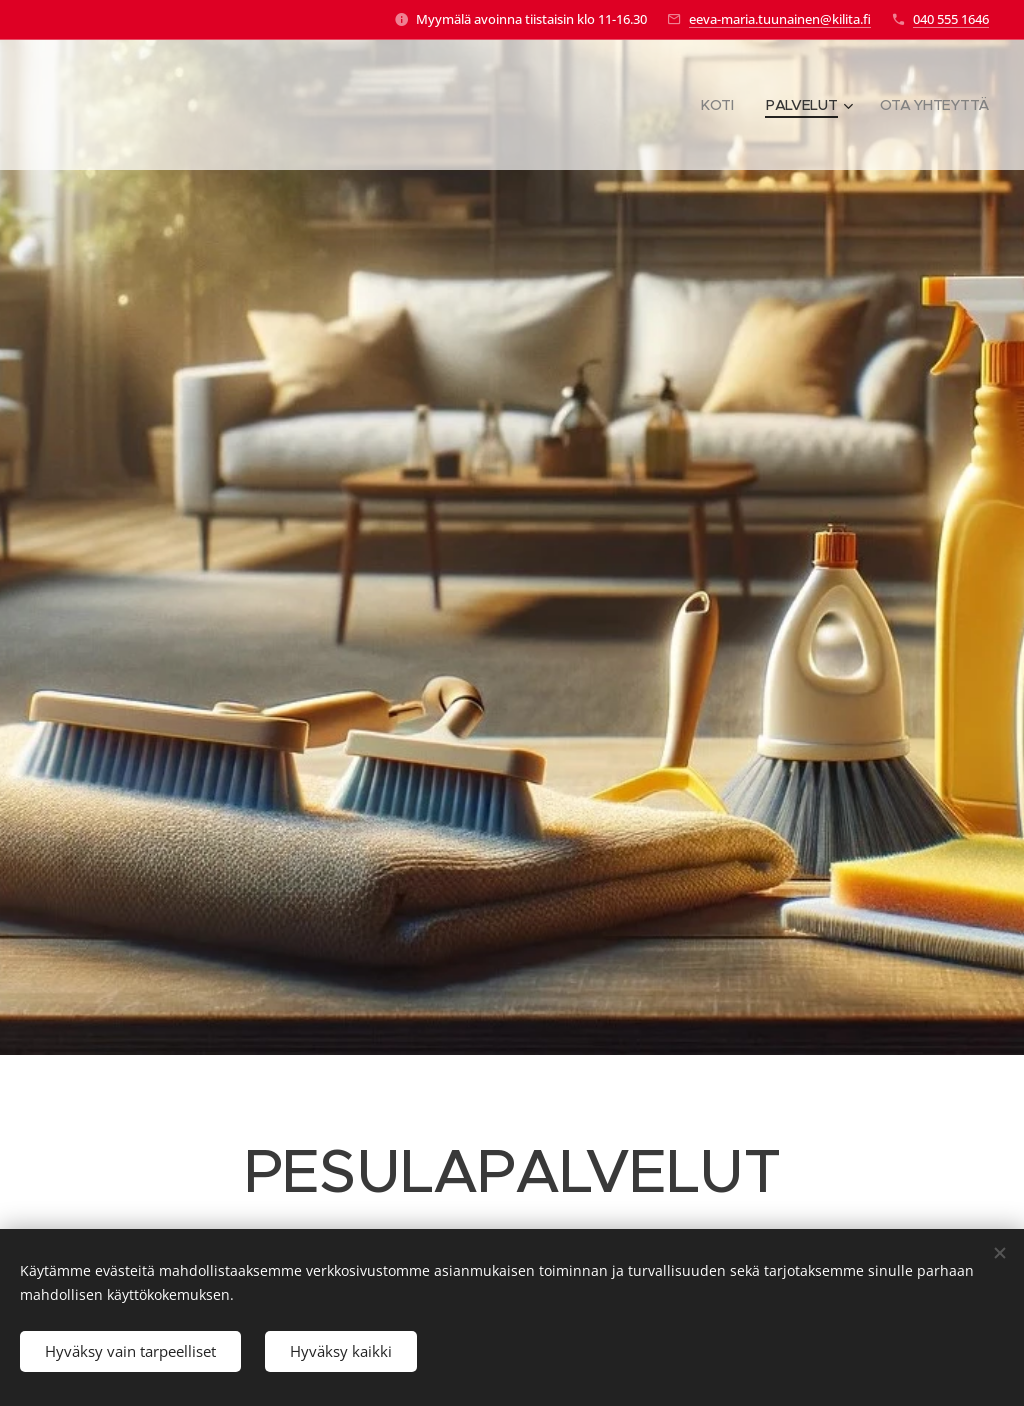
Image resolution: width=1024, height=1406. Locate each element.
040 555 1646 (951, 19)
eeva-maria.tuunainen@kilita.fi (780, 19)
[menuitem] (719, 105)
